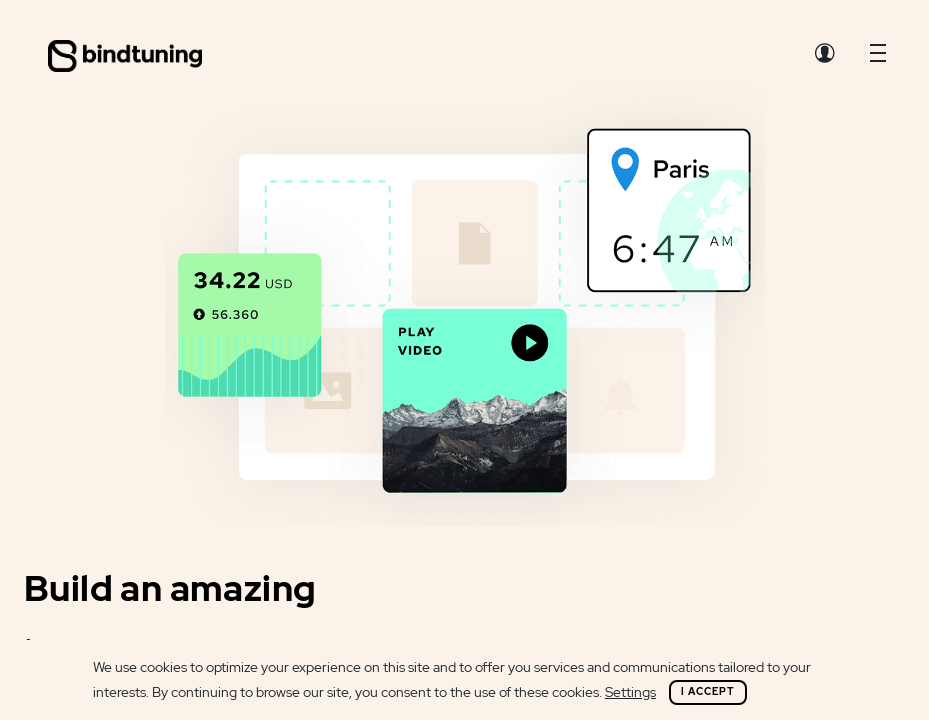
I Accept (708, 691)
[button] (878, 58)
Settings (630, 692)
